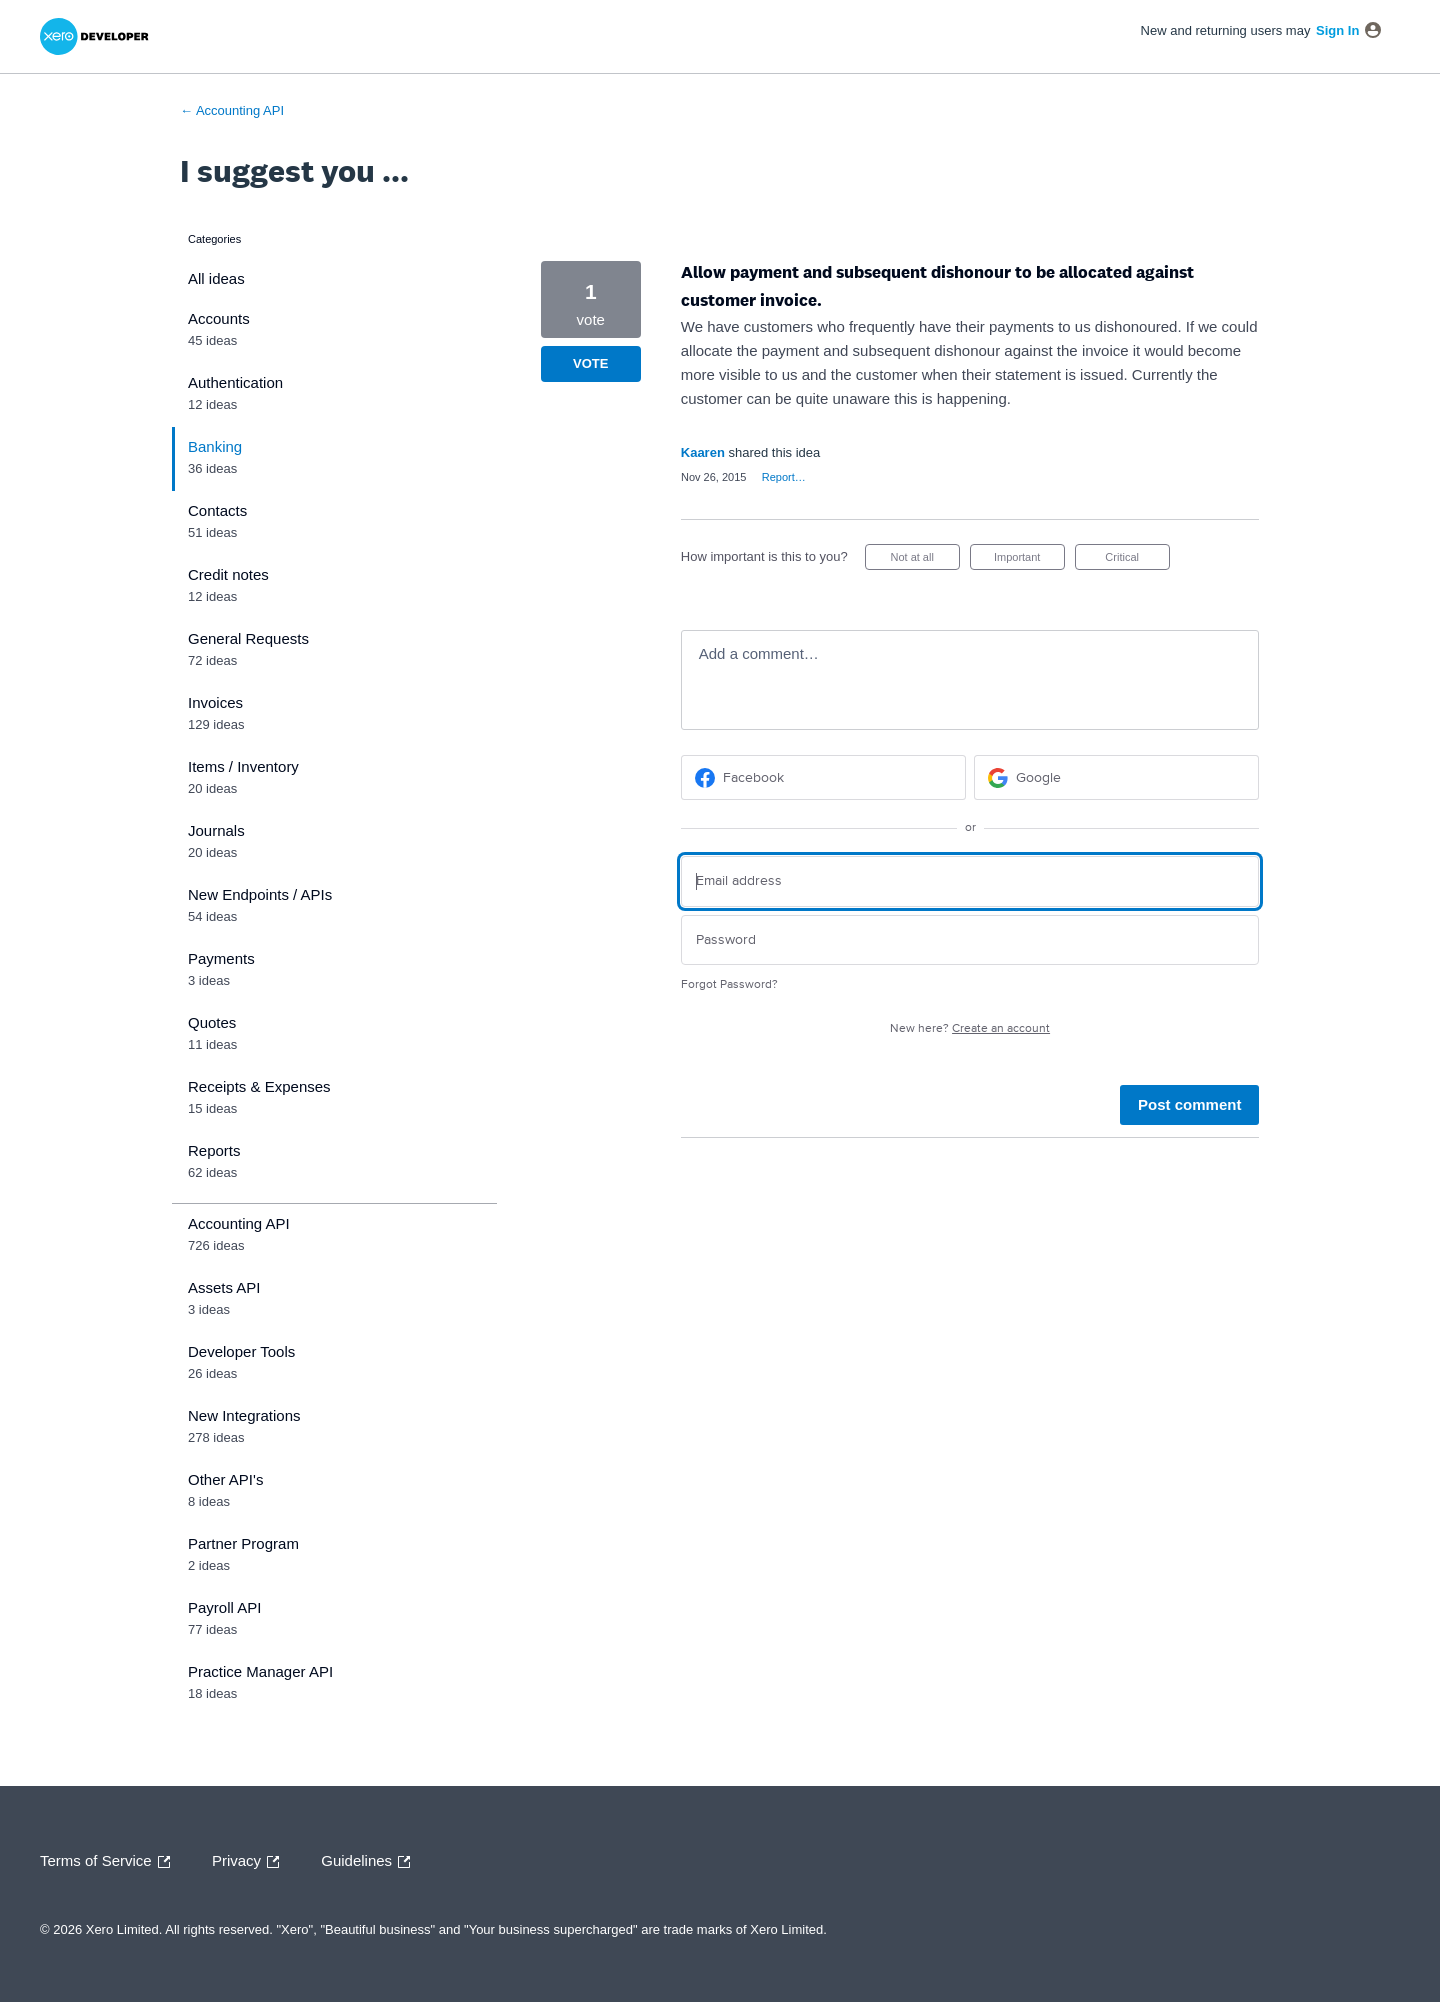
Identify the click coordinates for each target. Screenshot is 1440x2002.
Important (1029, 560)
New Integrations (244, 1415)
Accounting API (239, 1223)
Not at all (924, 560)
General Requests (248, 638)
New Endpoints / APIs (260, 894)
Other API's (225, 1479)
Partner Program (243, 1543)
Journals (216, 830)
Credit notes (228, 574)
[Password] (970, 940)
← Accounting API (232, 110)
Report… (784, 477)
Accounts (219, 318)
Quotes (212, 1022)
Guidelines (370, 1862)
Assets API (224, 1287)
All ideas (216, 278)
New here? (970, 1028)
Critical (1137, 560)
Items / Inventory (243, 766)
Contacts (217, 510)
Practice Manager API (260, 1671)
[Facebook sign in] (823, 777)
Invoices (215, 702)
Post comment (1189, 1104)
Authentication (235, 382)
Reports (214, 1150)
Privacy (250, 1862)
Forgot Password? (729, 984)
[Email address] (970, 881)
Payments (221, 958)
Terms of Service (110, 1862)
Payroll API (224, 1607)
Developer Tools (241, 1351)
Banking (215, 446)
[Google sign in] (1116, 777)
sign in (1337, 30)
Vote (590, 363)
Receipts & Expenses (259, 1086)
